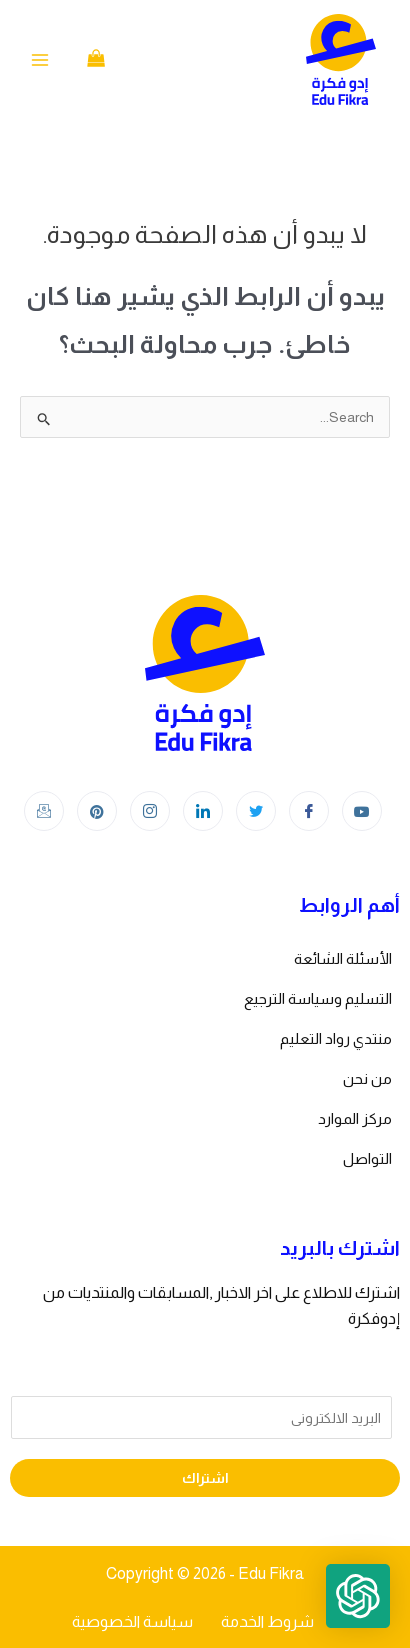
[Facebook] (309, 811)
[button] (358, 1596)
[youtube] (362, 811)
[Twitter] (256, 811)
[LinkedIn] (203, 811)
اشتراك (205, 1478)
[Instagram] (150, 811)
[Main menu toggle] (40, 60)
